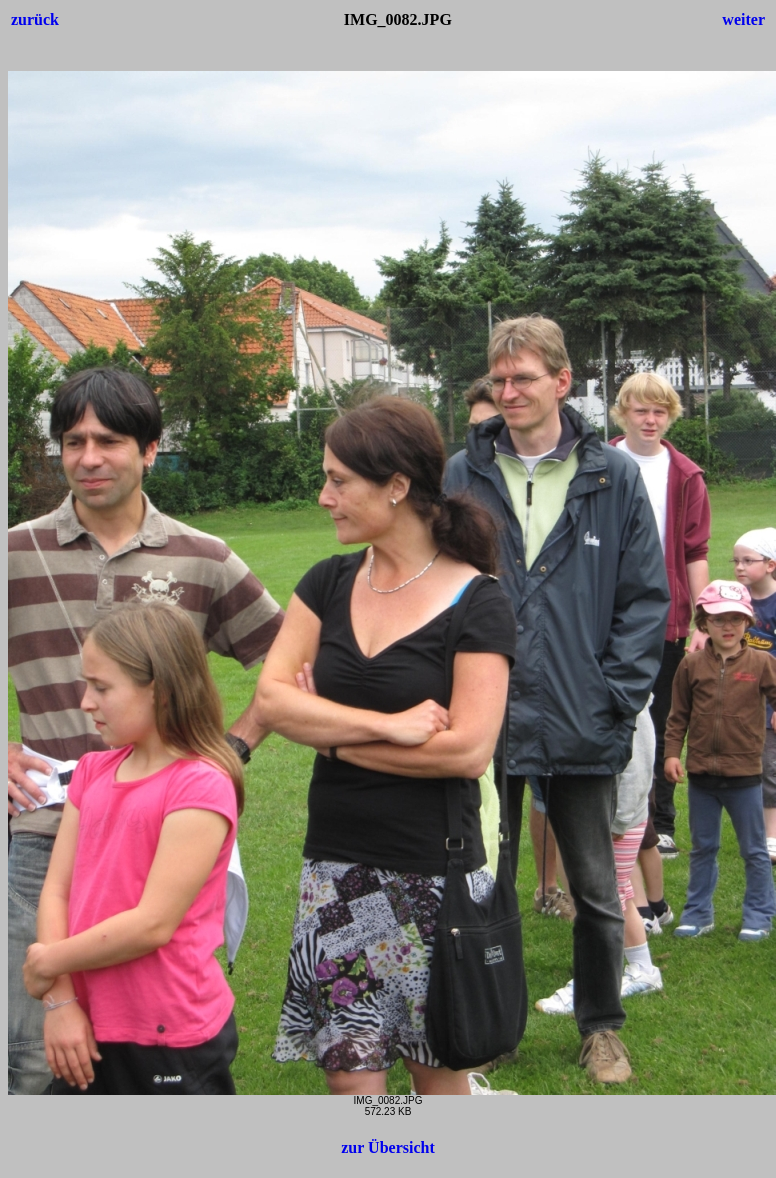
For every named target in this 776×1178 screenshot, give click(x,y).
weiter (743, 19)
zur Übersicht (387, 1147)
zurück (35, 19)
